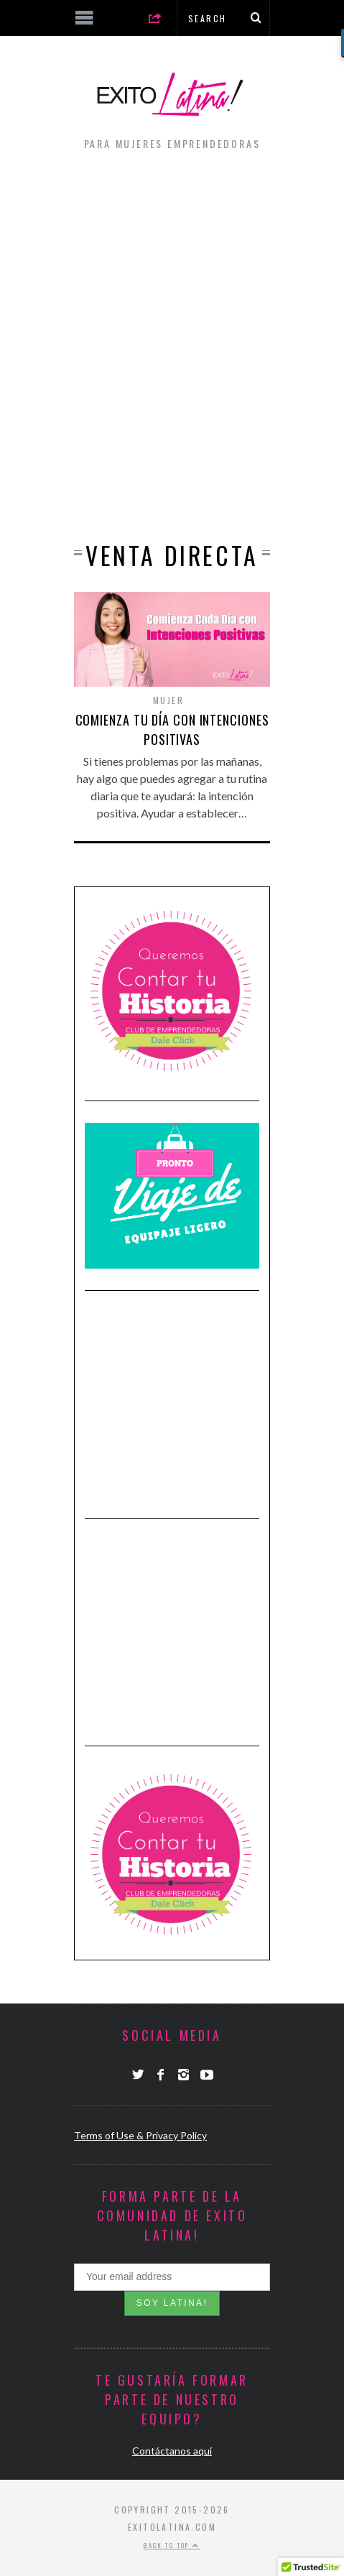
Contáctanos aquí (172, 2451)
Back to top (172, 2545)
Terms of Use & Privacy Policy (140, 2135)
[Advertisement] (172, 342)
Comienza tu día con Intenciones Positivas (172, 729)
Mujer (168, 700)
